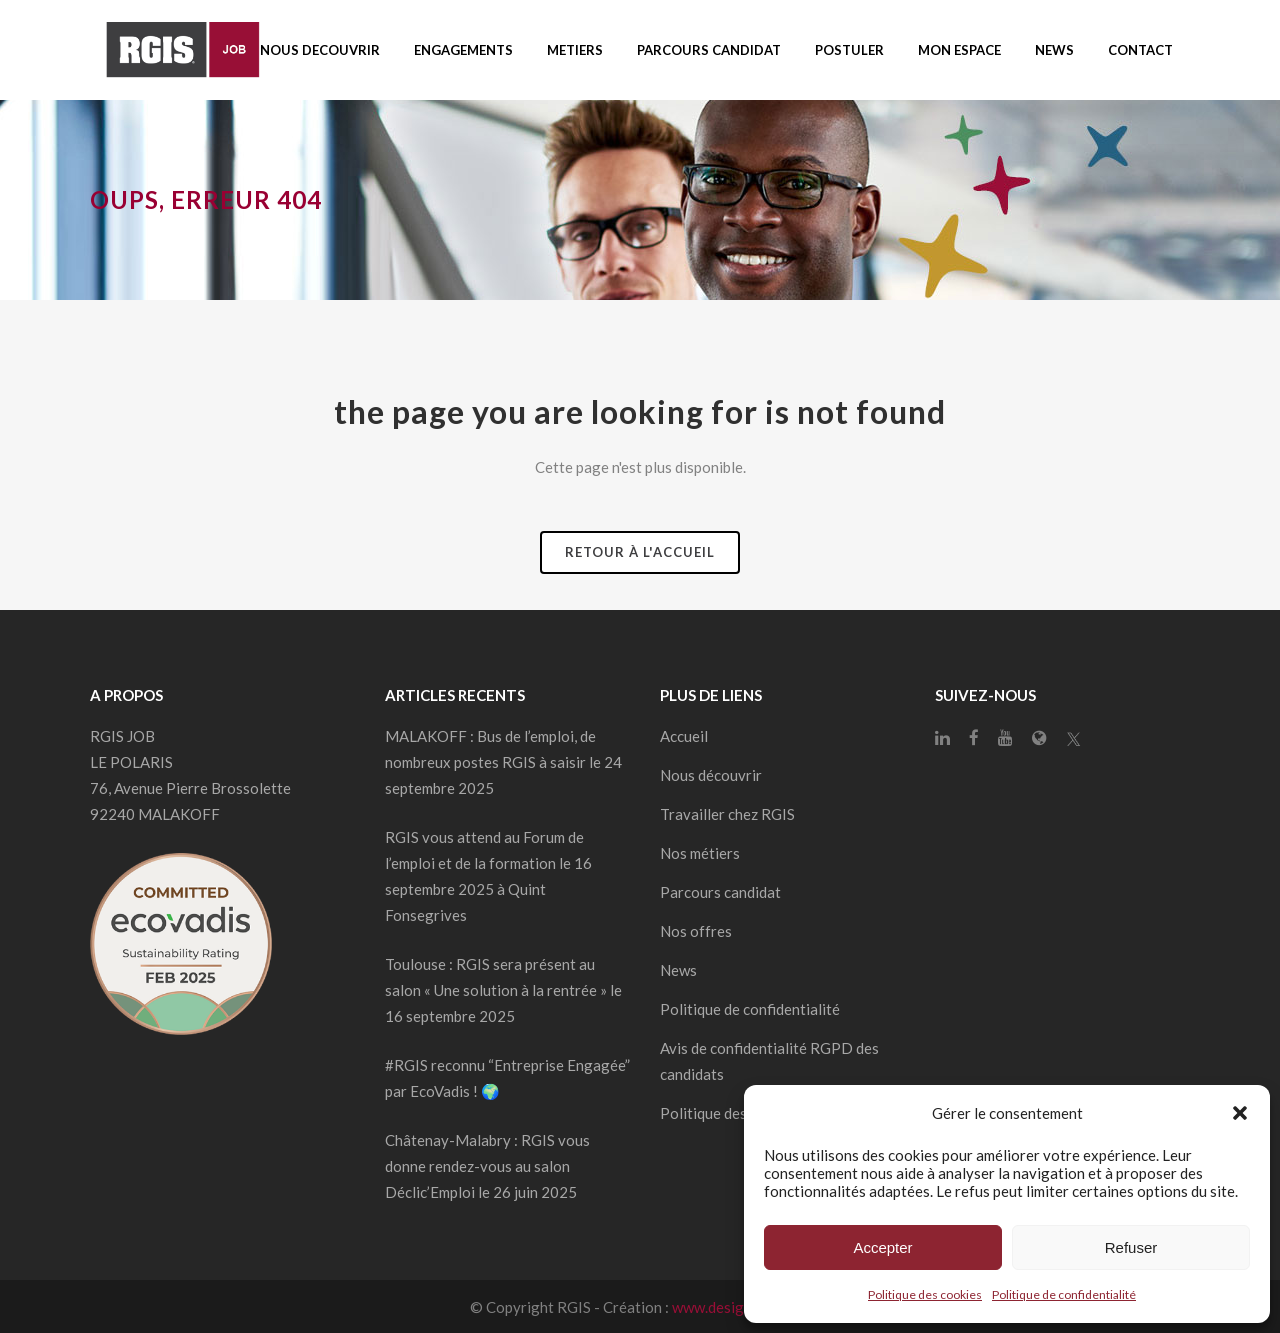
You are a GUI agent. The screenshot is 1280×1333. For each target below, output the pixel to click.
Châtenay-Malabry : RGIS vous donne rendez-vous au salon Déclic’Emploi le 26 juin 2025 (487, 1166)
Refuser (1131, 1247)
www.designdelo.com (741, 1307)
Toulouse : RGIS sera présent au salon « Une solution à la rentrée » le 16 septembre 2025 (503, 990)
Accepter (882, 1247)
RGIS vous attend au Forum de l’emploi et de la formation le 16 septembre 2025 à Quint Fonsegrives (488, 876)
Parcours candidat (720, 892)
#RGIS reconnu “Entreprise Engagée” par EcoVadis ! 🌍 (507, 1078)
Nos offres (696, 931)
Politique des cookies (925, 1294)
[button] (1240, 1113)
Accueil (684, 736)
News (678, 970)
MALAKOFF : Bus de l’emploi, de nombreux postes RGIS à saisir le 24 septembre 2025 (503, 762)
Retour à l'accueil (640, 552)
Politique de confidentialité (1064, 1294)
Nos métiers (700, 853)
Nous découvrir (711, 775)
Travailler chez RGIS (727, 814)
